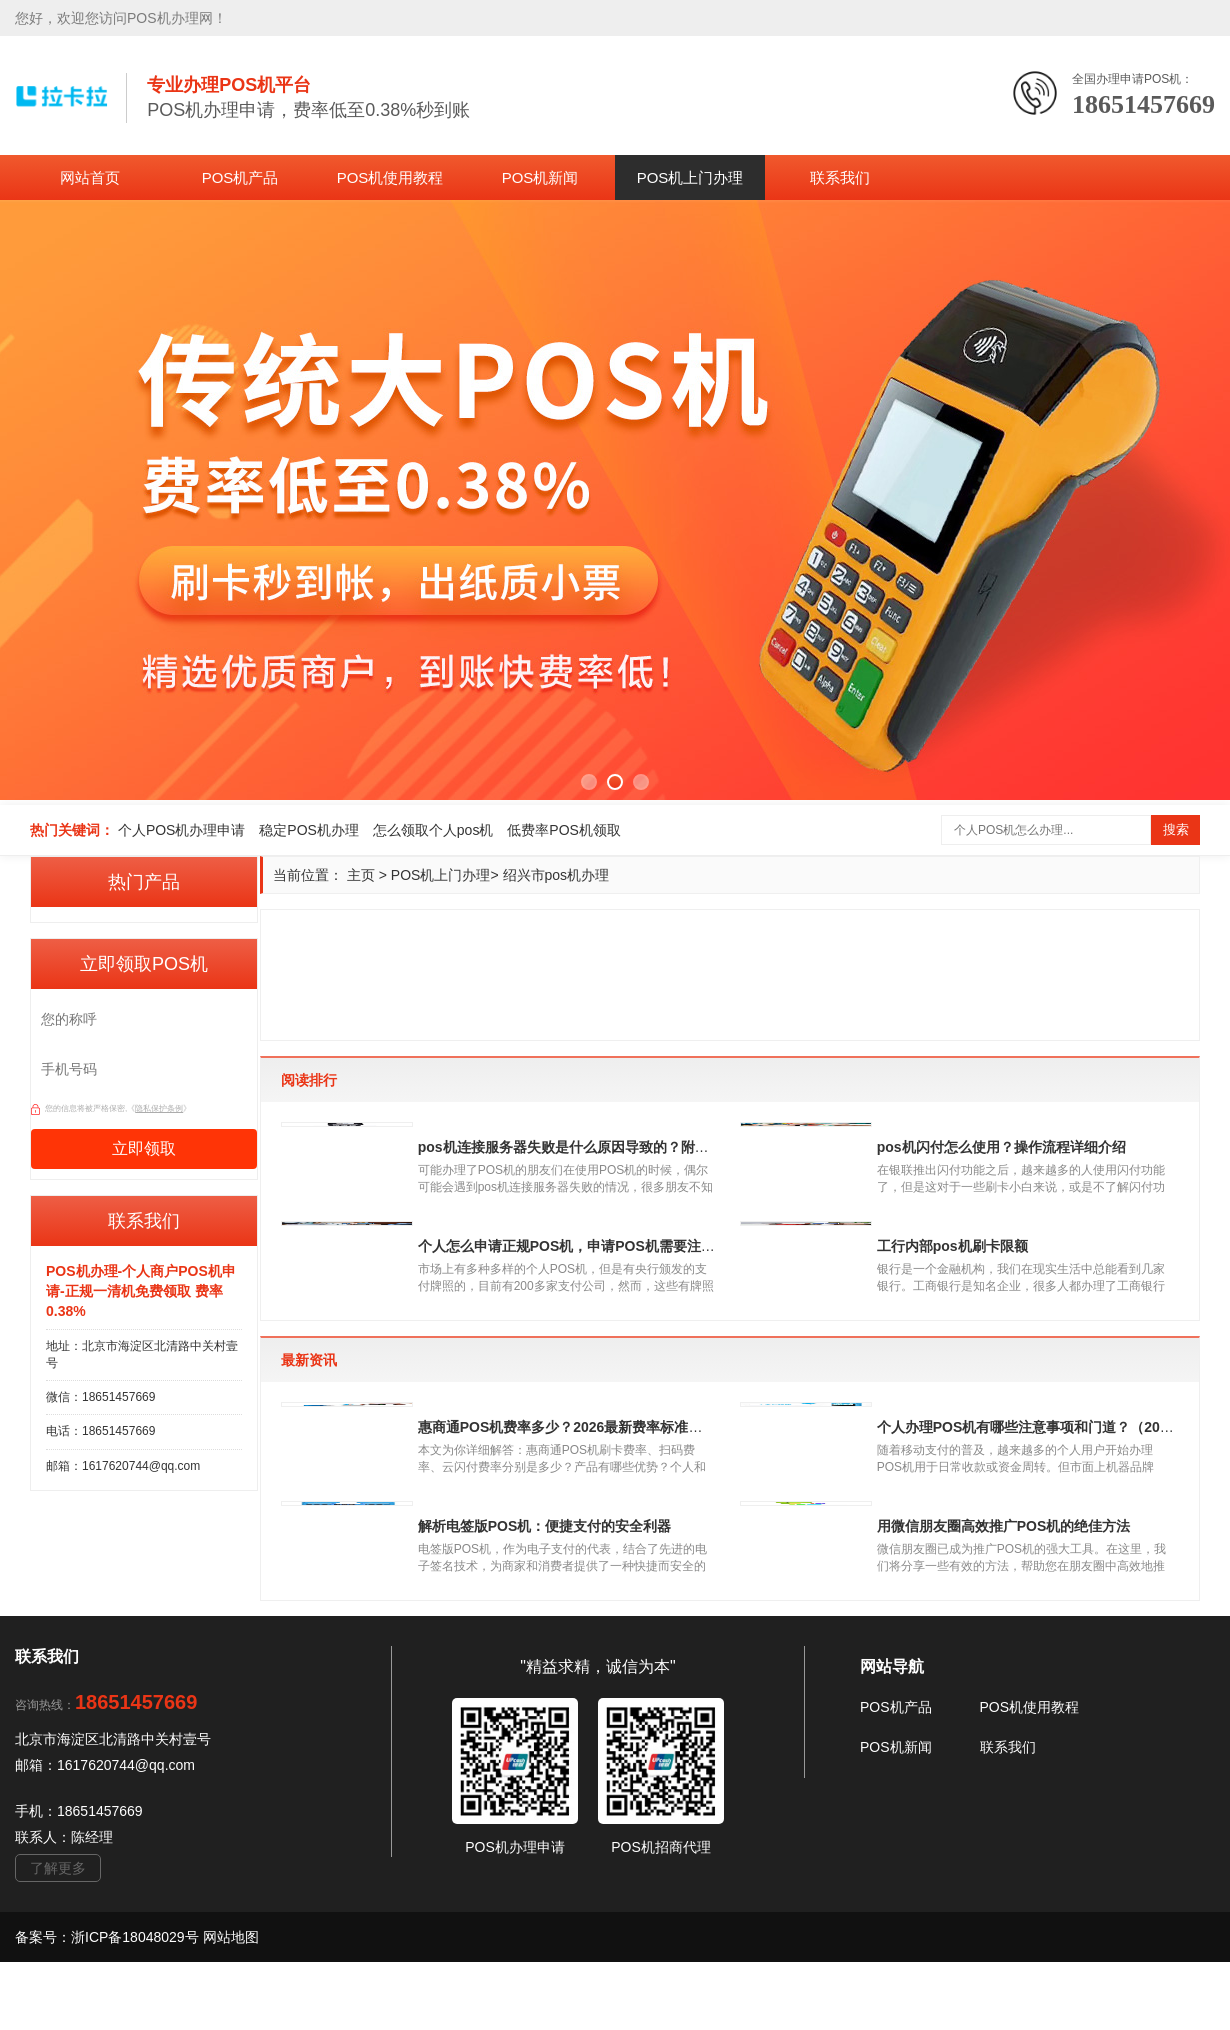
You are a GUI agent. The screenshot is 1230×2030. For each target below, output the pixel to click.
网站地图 (231, 2005)
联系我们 (840, 177)
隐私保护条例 (159, 1108)
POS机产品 (240, 177)
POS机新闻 (540, 177)
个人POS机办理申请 (182, 830)
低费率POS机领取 (564, 830)
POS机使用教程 (390, 177)
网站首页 (90, 177)
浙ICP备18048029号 (137, 2005)
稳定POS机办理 (309, 830)
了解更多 (58, 1936)
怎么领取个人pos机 (433, 830)
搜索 (1176, 829)
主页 (361, 875)
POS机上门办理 (690, 177)
